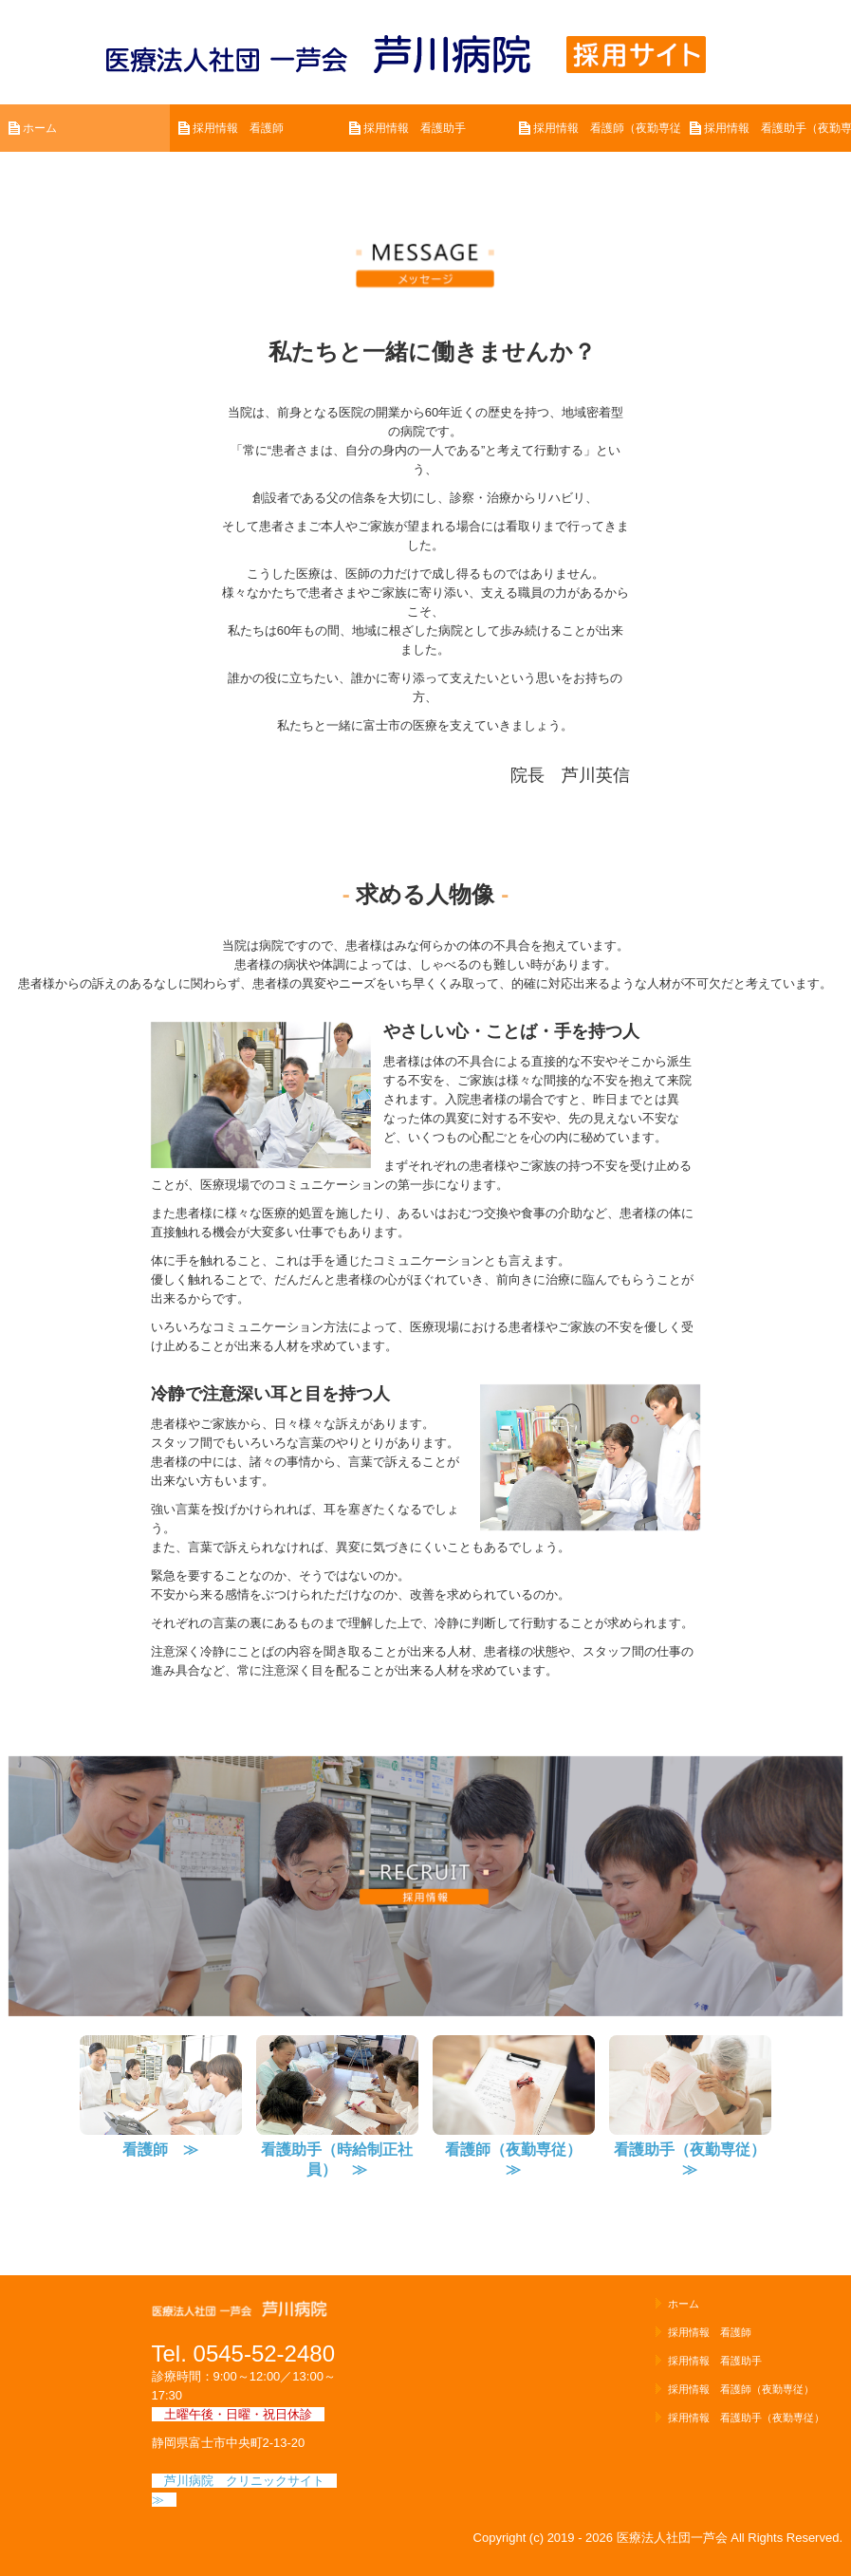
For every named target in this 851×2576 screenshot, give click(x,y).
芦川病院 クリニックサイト (250, 2481)
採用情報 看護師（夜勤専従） (606, 128)
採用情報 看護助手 (414, 128)
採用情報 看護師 (238, 128)
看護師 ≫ (160, 2149)
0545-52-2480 (264, 2353)
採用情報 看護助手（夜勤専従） (777, 128)
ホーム (40, 128)
